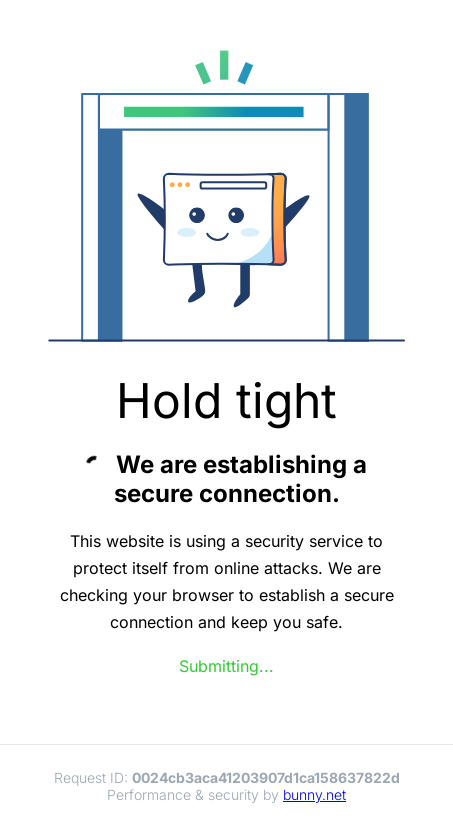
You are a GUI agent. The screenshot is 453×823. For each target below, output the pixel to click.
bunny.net (314, 794)
